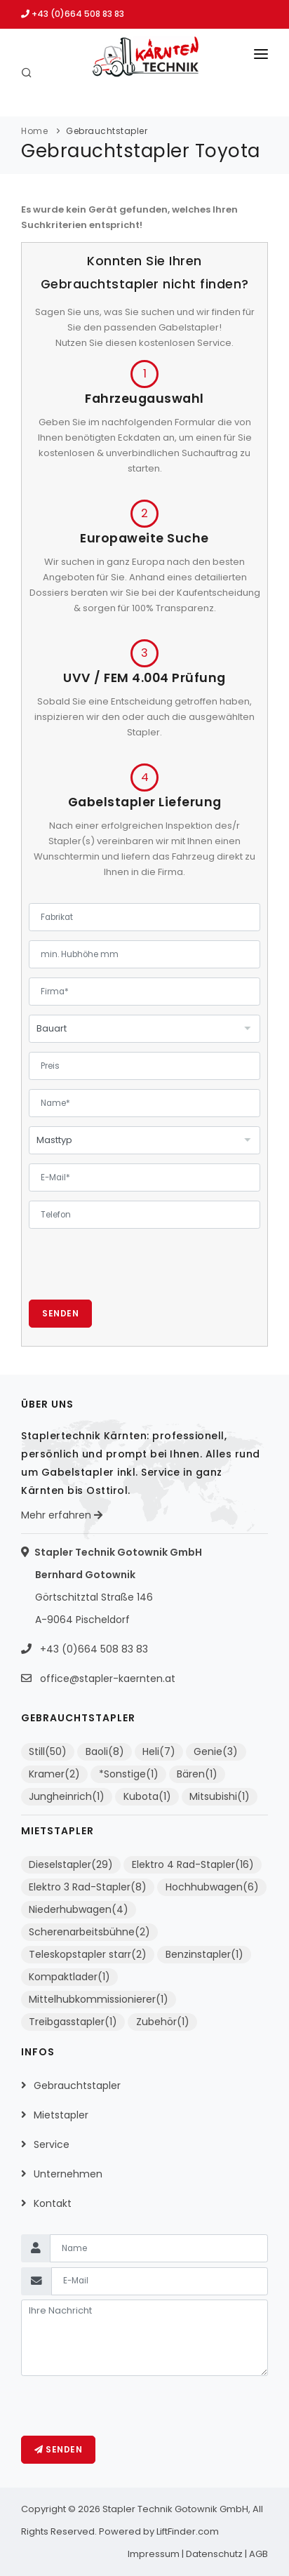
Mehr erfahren (61, 1515)
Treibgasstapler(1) (73, 2022)
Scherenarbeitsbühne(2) (89, 1932)
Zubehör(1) (162, 2022)
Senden (60, 1313)
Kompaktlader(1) (69, 1977)
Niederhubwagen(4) (78, 1909)
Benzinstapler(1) (204, 1954)
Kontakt (53, 2203)
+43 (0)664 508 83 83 (72, 14)
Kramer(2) (54, 1774)
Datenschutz (214, 2554)
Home (34, 131)
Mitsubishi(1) (219, 1796)
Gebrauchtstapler (106, 131)
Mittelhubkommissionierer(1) (98, 1999)
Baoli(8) (105, 1751)
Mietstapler (61, 2115)
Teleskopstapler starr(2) (88, 1954)
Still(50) (48, 1751)
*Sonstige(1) (129, 1774)
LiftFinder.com (187, 2531)
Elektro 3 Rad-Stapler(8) (88, 1887)
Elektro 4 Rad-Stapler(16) (193, 1864)
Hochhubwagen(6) (212, 1887)
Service (51, 2144)
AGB (258, 2554)
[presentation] (135, 1272)
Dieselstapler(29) (71, 1864)
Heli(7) (158, 1751)
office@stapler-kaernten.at (107, 1678)
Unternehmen (68, 2174)
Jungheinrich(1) (67, 1796)
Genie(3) (216, 1751)
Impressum (154, 2554)
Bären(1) (197, 1774)
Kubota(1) (147, 1796)
